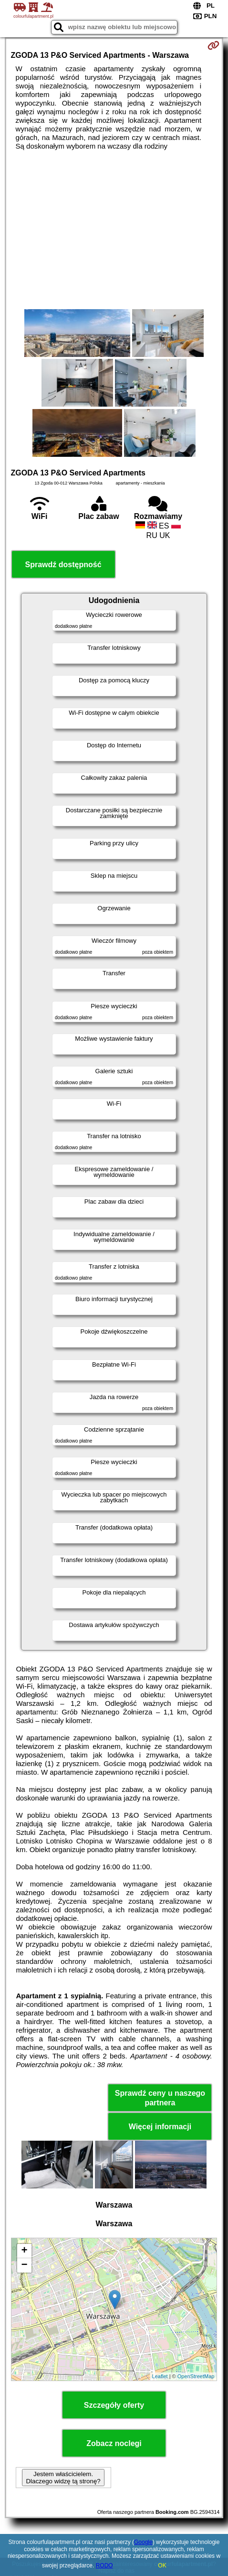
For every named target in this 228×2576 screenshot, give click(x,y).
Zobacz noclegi (114, 2443)
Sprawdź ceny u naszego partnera (160, 2097)
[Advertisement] (114, 229)
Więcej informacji (160, 2127)
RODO (104, 2565)
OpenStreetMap (196, 2376)
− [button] (24, 2265)
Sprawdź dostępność (63, 564)
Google (143, 2542)
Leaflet (160, 2376)
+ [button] (24, 2251)
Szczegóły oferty (114, 2405)
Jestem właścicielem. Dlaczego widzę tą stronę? (63, 2477)
